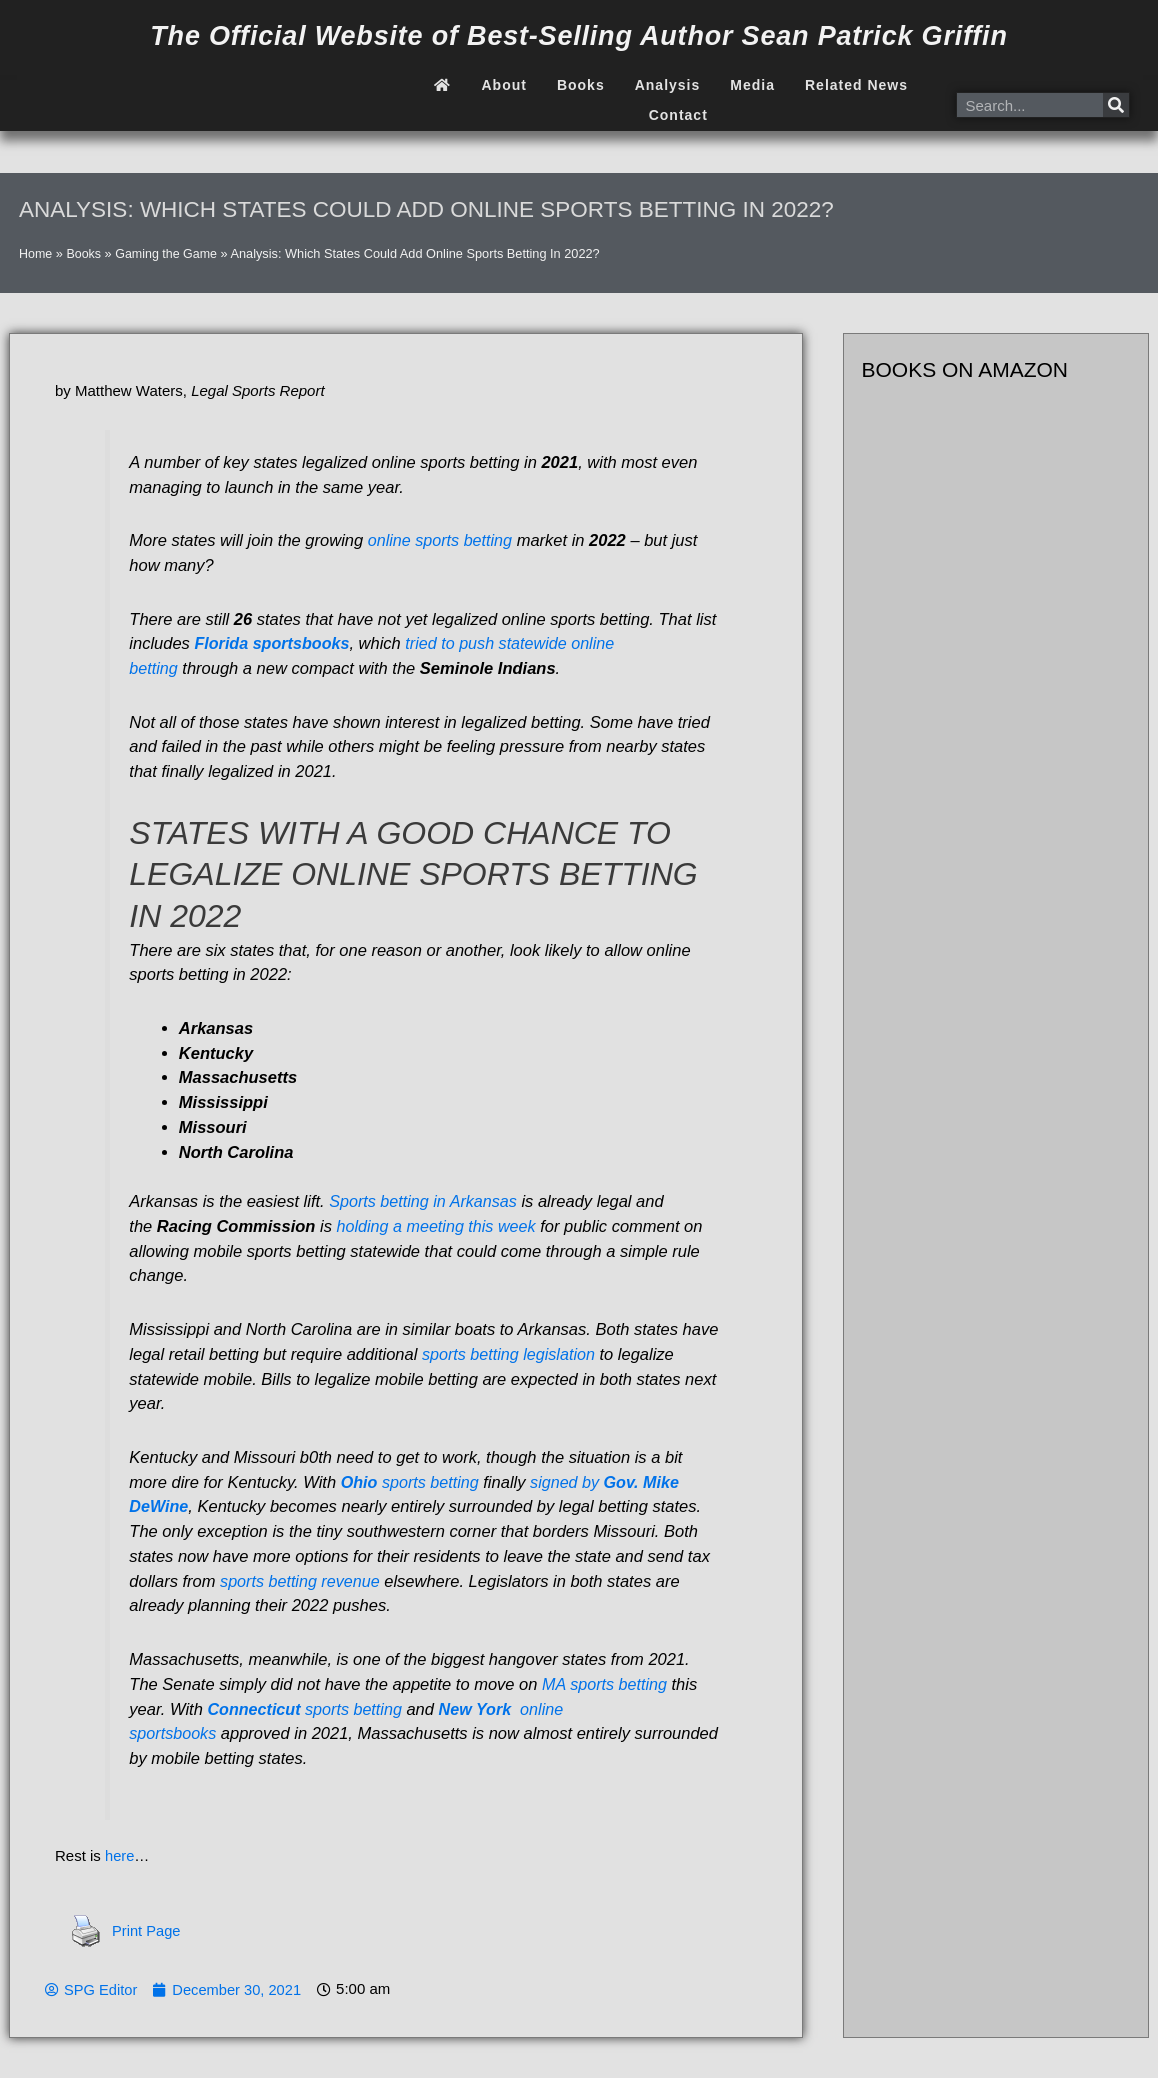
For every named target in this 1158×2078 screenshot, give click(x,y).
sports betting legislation (510, 1354)
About (503, 85)
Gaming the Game (169, 253)
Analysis (668, 85)
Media (752, 85)
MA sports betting (606, 1684)
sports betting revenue (301, 1581)
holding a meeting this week (439, 1226)
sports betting (411, 1482)
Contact (678, 115)
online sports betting (442, 540)
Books (581, 85)
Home (36, 253)
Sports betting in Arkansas (425, 1201)
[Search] (1116, 105)
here (120, 1855)
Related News (856, 85)
